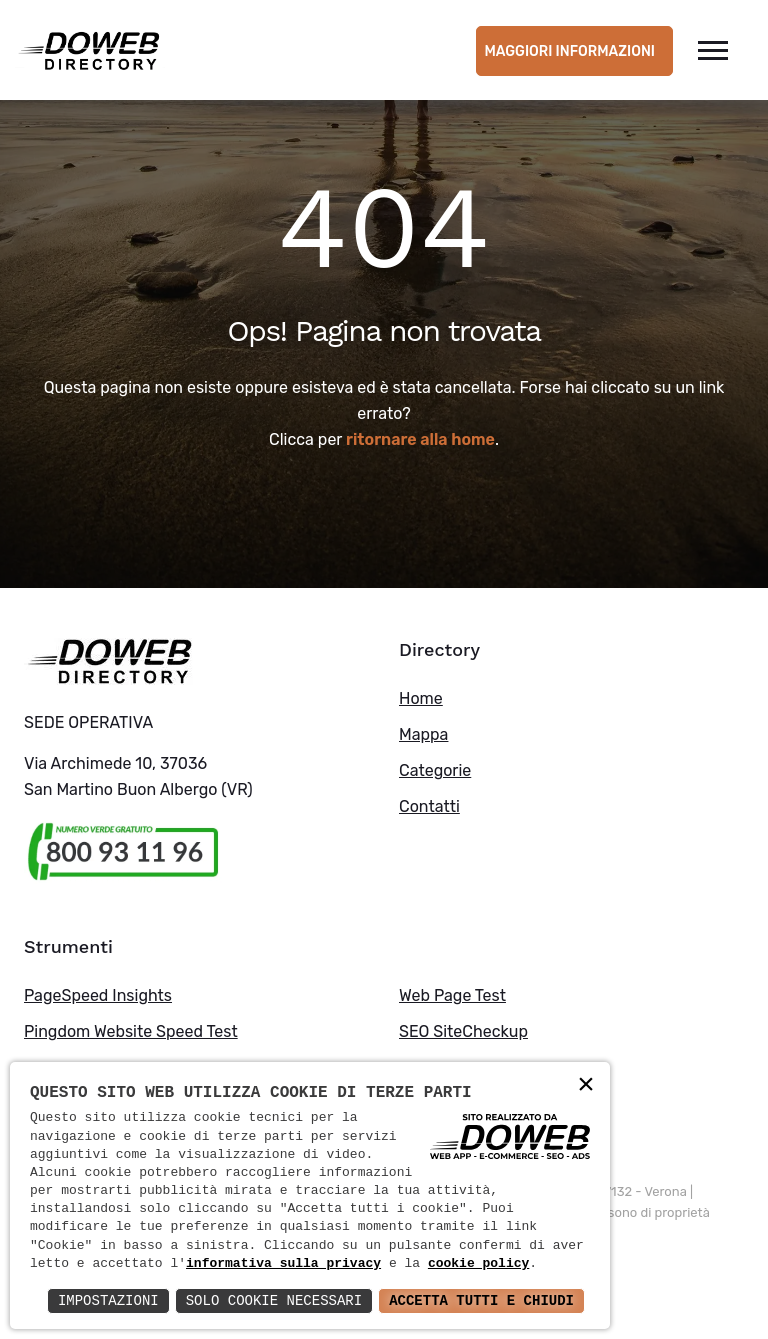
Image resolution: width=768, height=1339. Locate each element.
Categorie (435, 770)
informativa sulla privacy (283, 1264)
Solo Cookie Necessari (274, 1300)
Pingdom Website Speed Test (131, 1031)
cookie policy (478, 1264)
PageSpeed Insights (98, 995)
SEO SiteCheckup (463, 1031)
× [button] (586, 1085)
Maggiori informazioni (569, 51)
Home (421, 698)
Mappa (423, 734)
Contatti (429, 806)
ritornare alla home (420, 439)
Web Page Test (452, 995)
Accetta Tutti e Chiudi (481, 1300)
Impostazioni (108, 1300)
